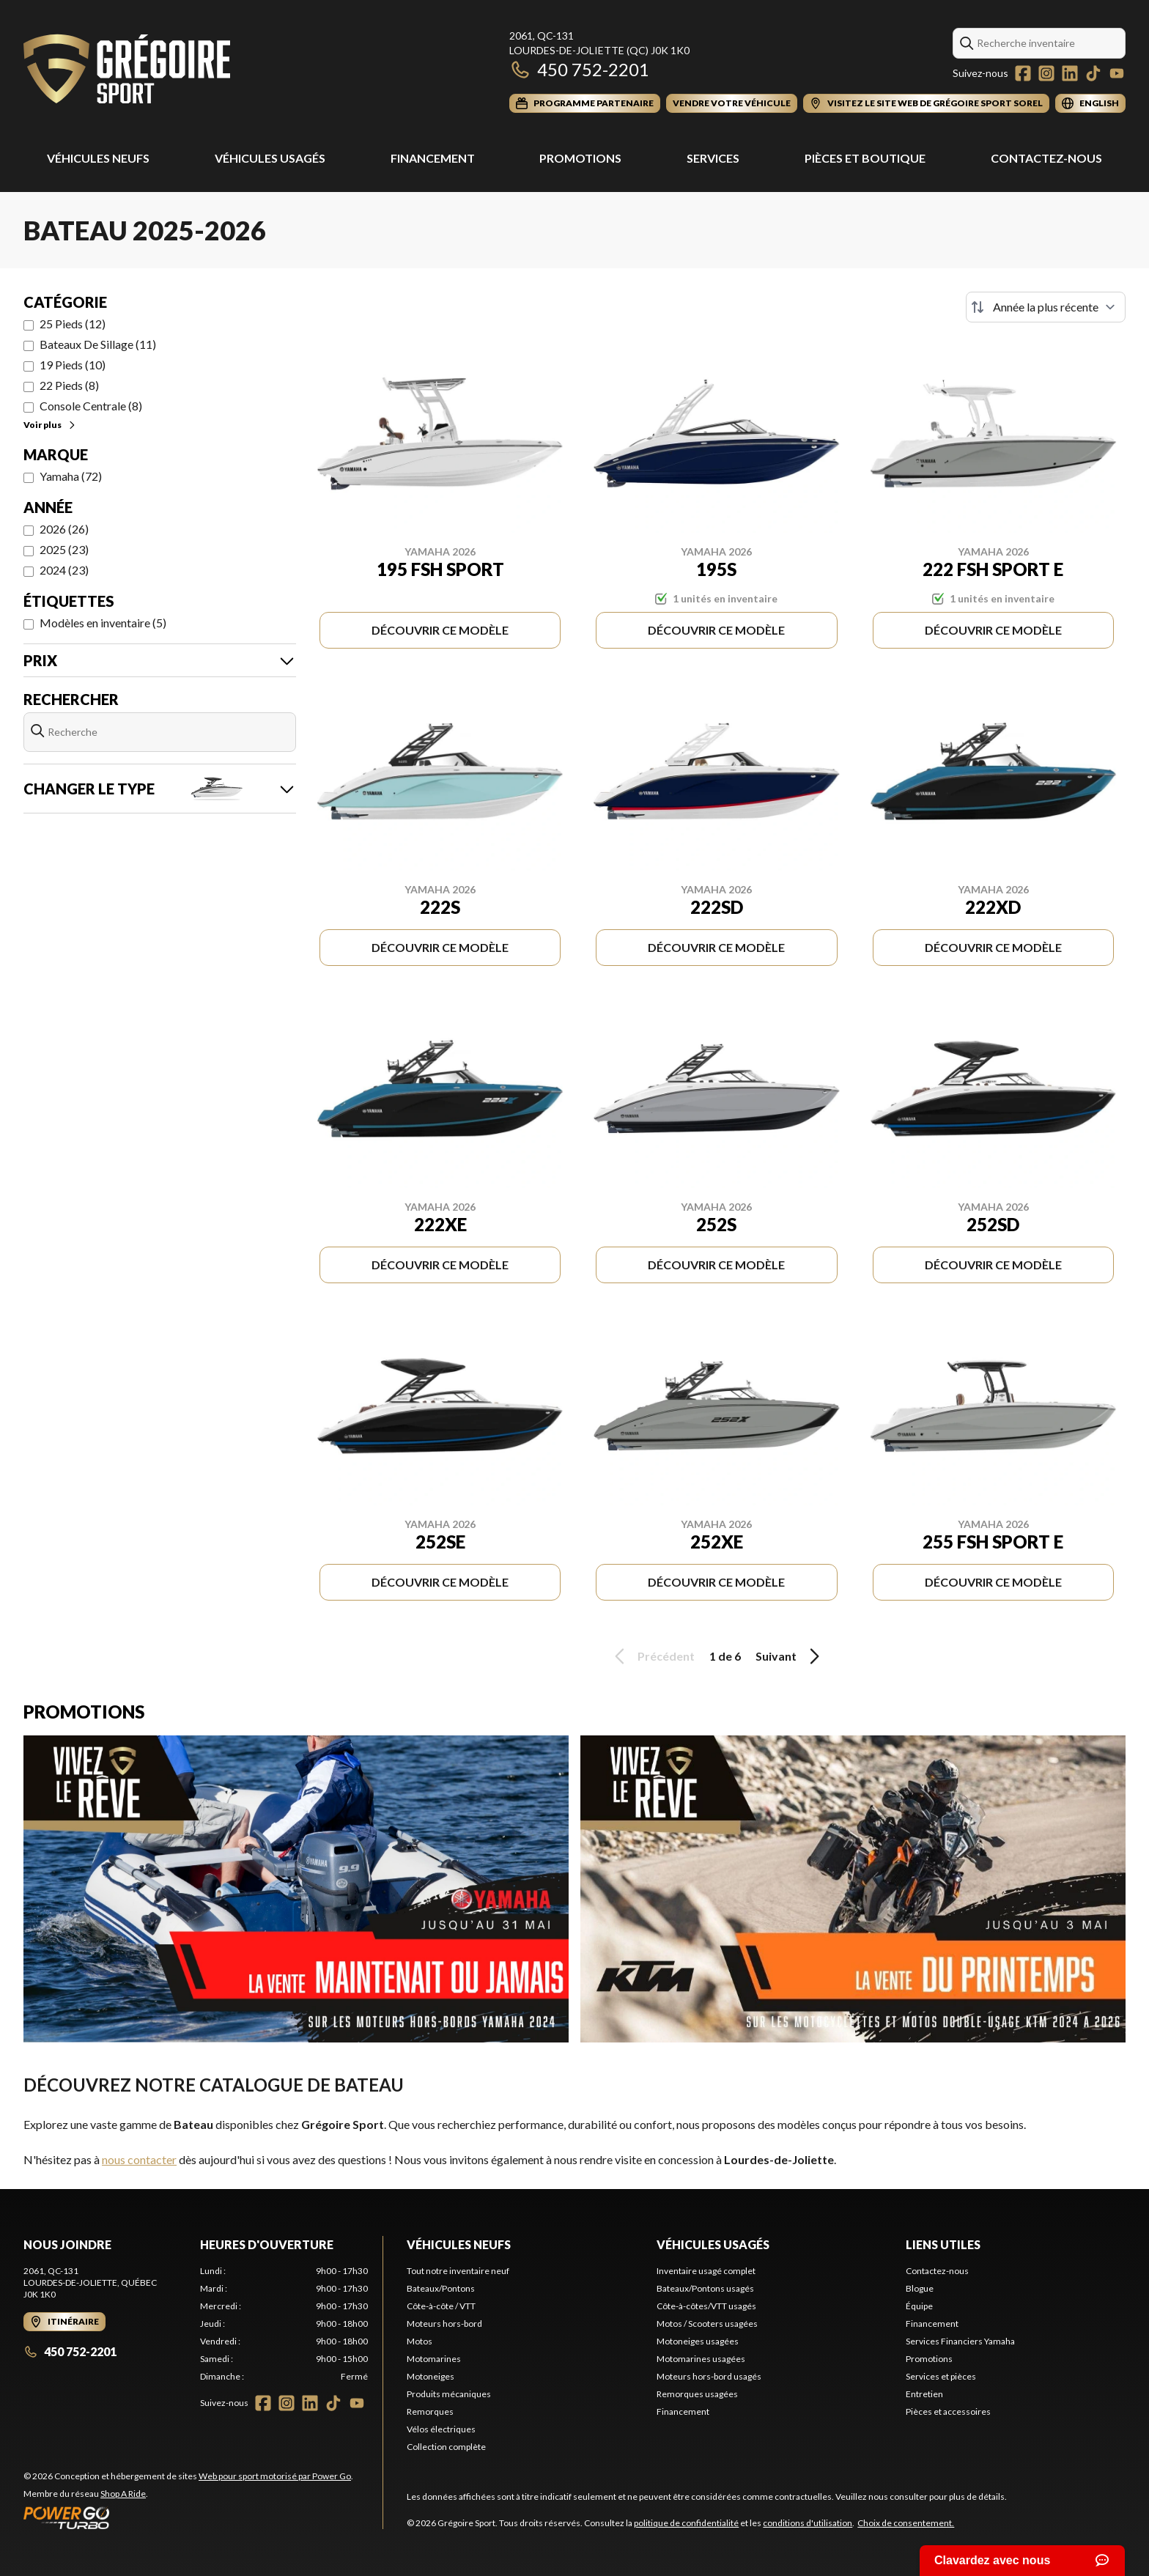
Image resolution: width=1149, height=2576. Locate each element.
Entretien (924, 2393)
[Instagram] (1046, 73)
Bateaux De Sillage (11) (98, 344)
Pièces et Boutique (865, 158)
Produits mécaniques (449, 2393)
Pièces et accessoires (948, 2411)
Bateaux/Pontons (441, 2288)
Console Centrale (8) (91, 406)
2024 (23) (64, 570)
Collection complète (446, 2446)
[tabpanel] (284, 2324)
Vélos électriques (441, 2429)
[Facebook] (1023, 73)
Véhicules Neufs (98, 158)
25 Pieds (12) (73, 324)
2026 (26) (64, 529)
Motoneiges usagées (698, 2341)
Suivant (789, 1656)
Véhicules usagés (270, 158)
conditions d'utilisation (807, 2522)
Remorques (430, 2411)
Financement (433, 158)
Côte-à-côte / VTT (441, 2305)
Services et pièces (941, 2376)
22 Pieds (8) (69, 385)
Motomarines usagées (701, 2358)
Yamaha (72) (71, 476)
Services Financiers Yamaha (960, 2341)
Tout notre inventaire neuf (458, 2270)
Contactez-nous (1046, 158)
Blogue (920, 2288)
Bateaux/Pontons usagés (705, 2288)
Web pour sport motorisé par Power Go (275, 2475)
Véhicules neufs (459, 2244)
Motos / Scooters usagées (707, 2323)
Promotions (580, 158)
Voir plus (50, 424)
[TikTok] (1093, 73)
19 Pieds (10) (73, 365)
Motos (419, 2341)
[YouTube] (1117, 73)
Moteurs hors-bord (444, 2323)
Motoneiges (430, 2376)
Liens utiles (943, 2244)
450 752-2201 (579, 69)
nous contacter (139, 2159)
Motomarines (434, 2358)
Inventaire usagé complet (706, 2270)
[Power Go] (188, 2517)
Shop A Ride (123, 2493)
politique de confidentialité (686, 2522)
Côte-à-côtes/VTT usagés (706, 2305)
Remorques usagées (697, 2393)
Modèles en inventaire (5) (103, 623)
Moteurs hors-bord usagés (709, 2376)
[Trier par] (1046, 307)
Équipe (919, 2305)
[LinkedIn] (1070, 73)
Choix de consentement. (905, 2522)
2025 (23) (64, 549)
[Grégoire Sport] (126, 70)
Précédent (652, 1656)
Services (713, 158)
